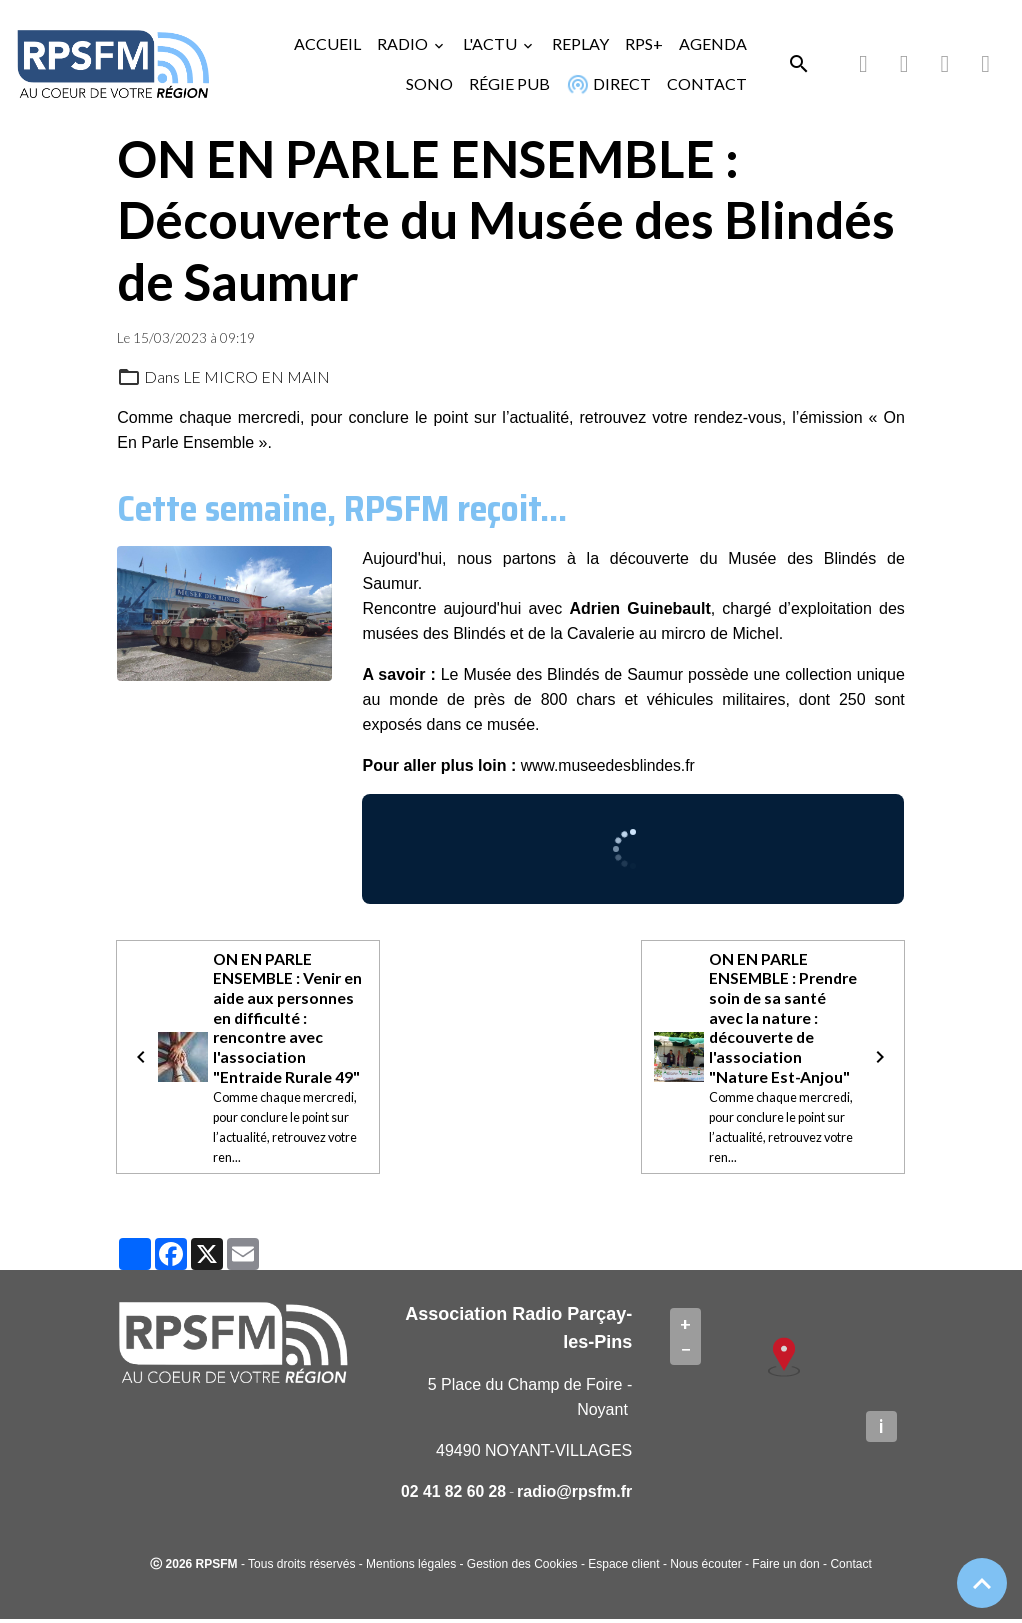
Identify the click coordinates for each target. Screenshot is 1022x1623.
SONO (429, 83)
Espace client (623, 1568)
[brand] (113, 64)
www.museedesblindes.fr (609, 765)
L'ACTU (491, 43)
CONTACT (707, 83)
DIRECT (607, 83)
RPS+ (644, 43)
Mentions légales (411, 1568)
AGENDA (713, 43)
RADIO (404, 43)
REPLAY (580, 43)
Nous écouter (705, 1568)
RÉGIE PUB (509, 83)
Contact (850, 1568)
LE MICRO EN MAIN (257, 376)
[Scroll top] (982, 1583)
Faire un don (785, 1568)
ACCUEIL (327, 43)
